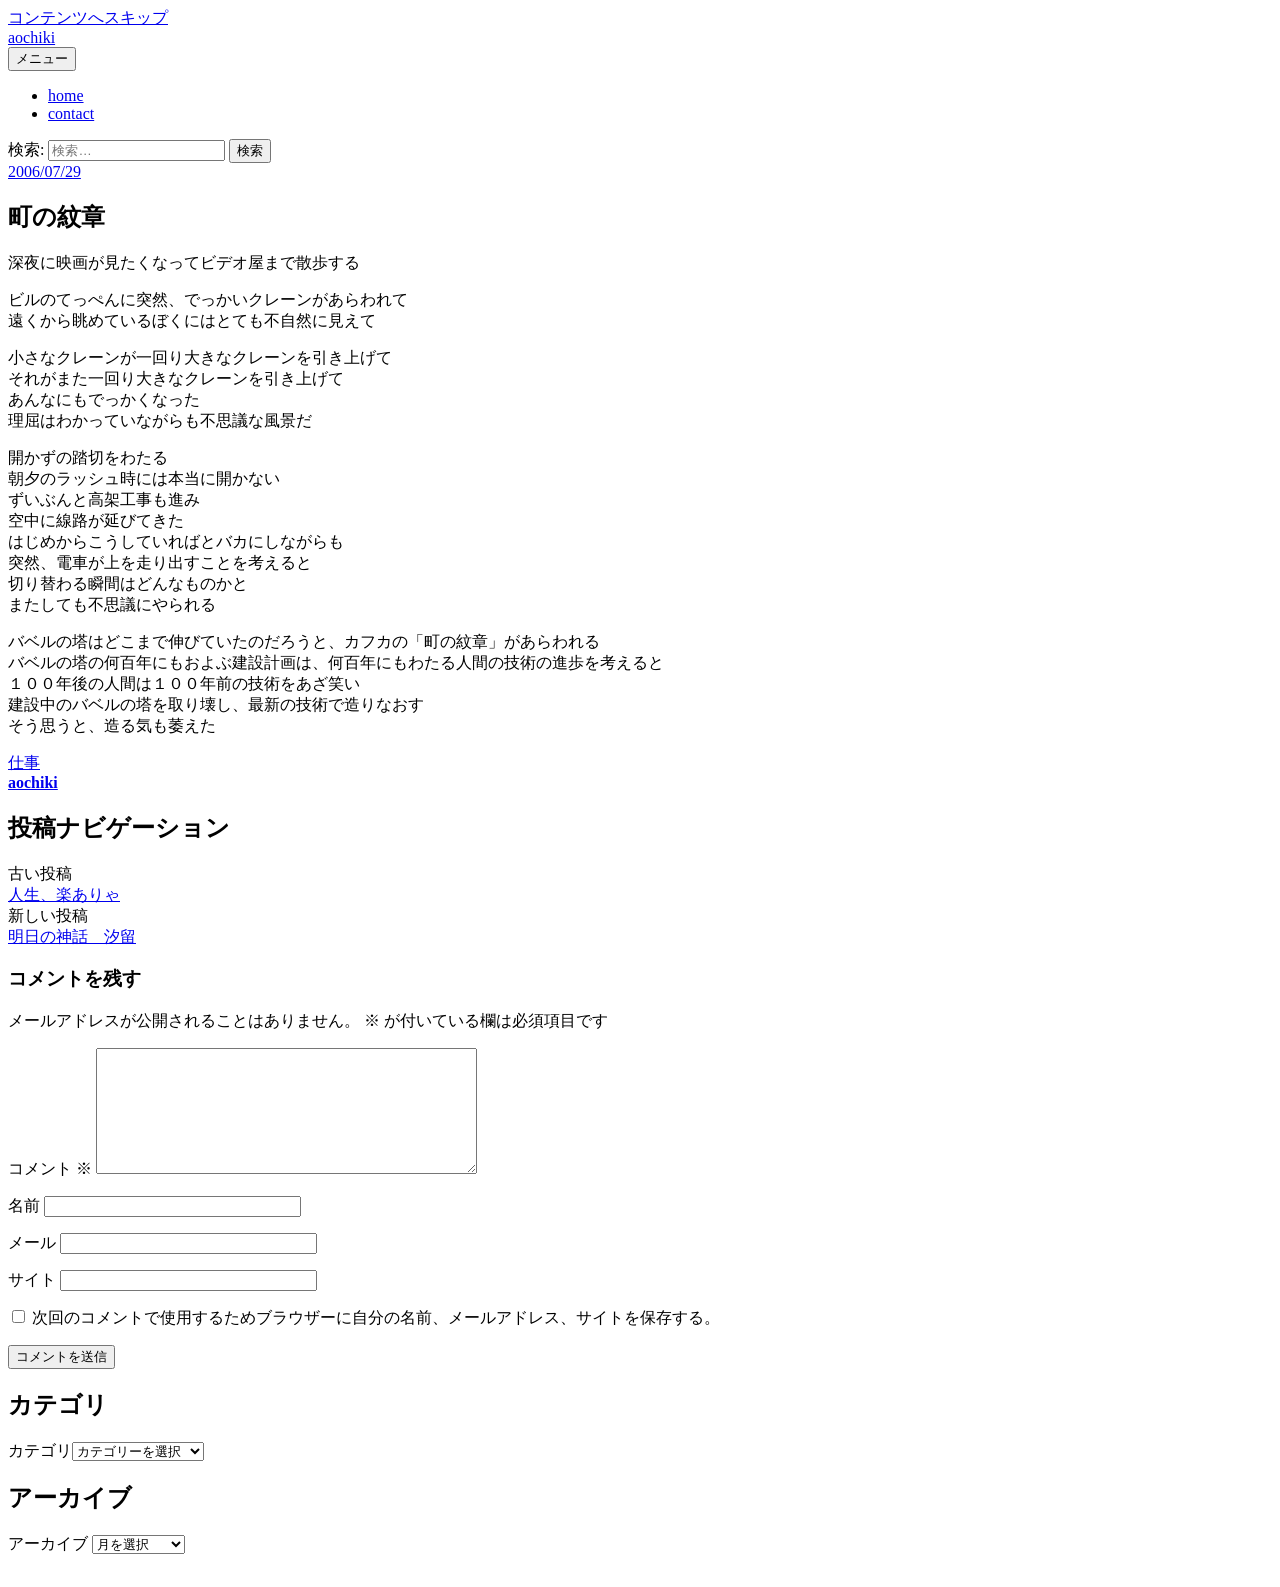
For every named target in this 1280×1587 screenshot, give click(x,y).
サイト (32, 1303)
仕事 (24, 762)
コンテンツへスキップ (88, 17)
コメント (50, 1192)
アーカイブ (48, 1567)
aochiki (31, 37)
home (66, 95)
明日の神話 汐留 (72, 936)
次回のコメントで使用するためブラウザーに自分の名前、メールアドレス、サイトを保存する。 (376, 1341)
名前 (24, 1229)
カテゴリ (40, 1474)
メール (32, 1266)
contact (71, 113)
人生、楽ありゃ (64, 894)
